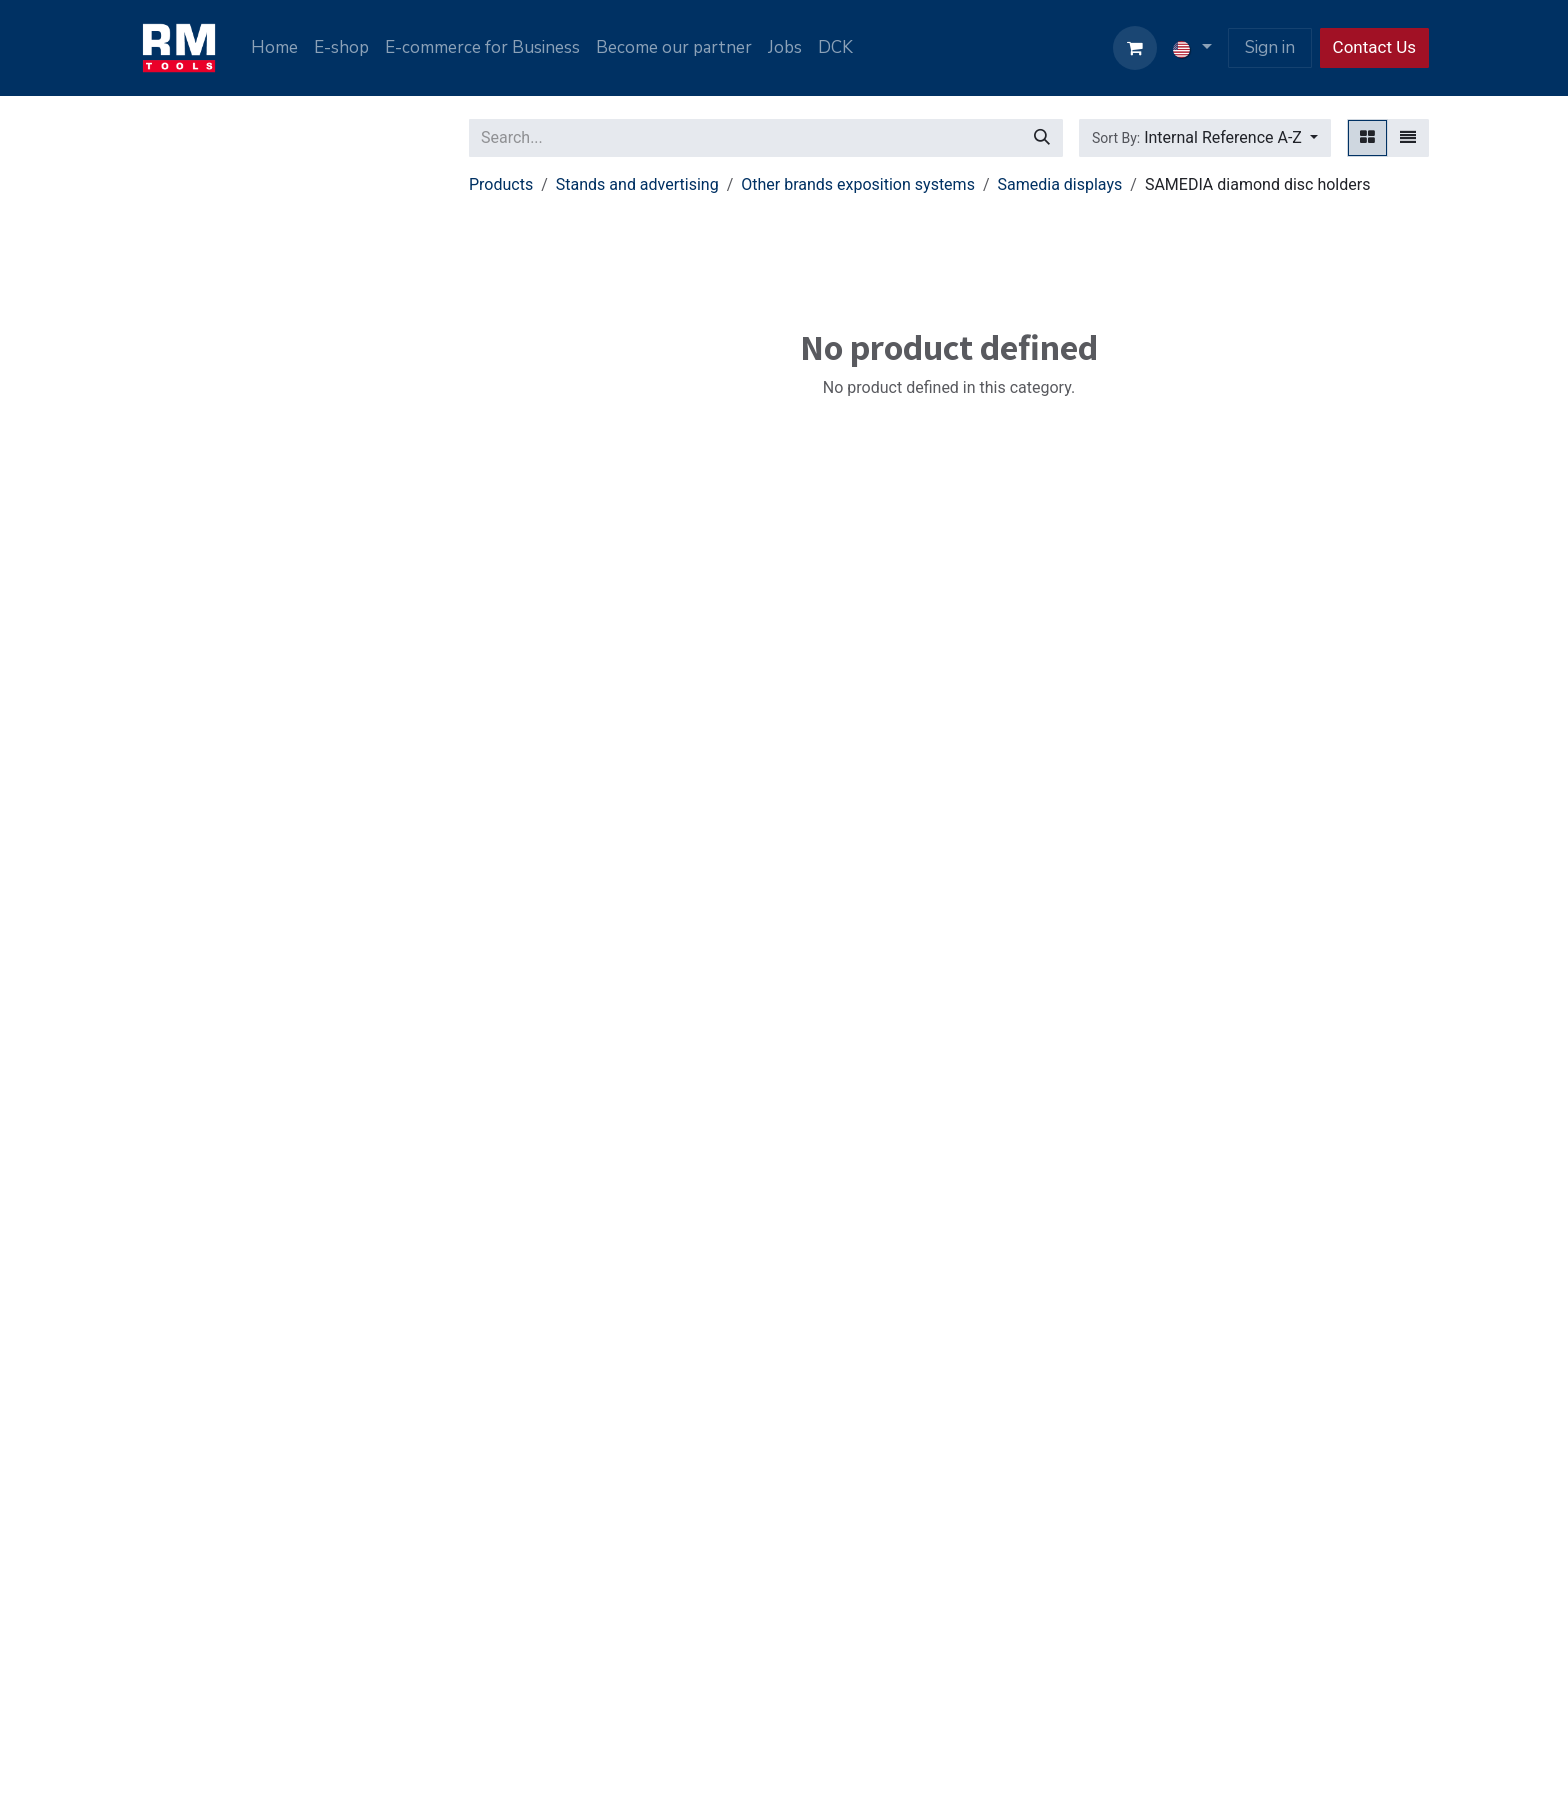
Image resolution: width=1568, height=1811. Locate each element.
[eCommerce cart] (1135, 48)
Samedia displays (1060, 184)
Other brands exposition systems (858, 184)
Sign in (1270, 47)
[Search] (1042, 138)
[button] (1205, 138)
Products (501, 184)
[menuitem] (274, 48)
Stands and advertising (637, 184)
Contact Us (1374, 47)
